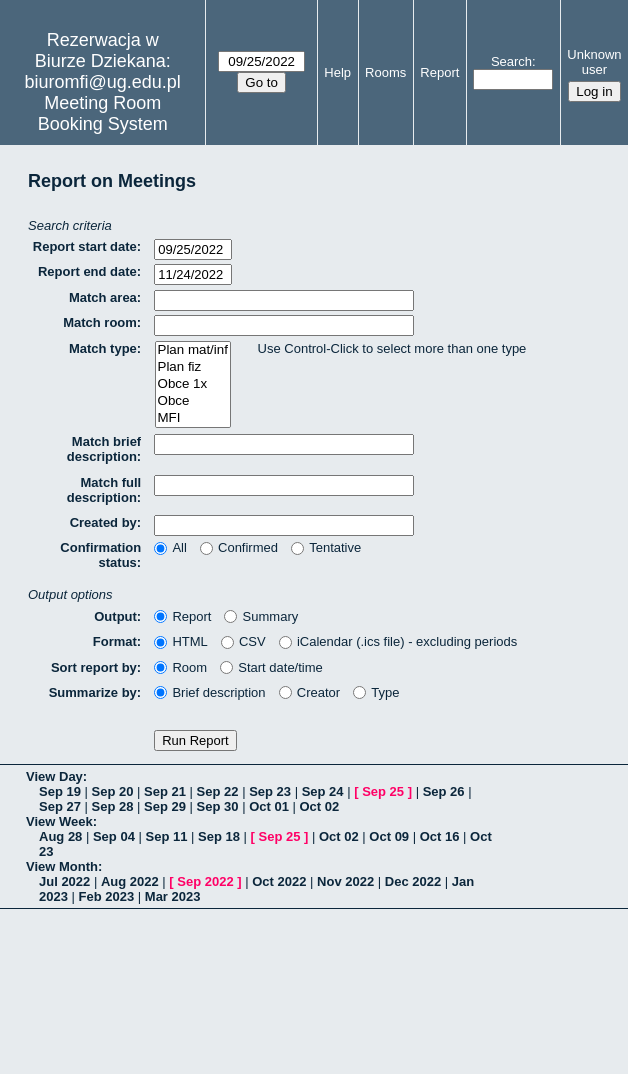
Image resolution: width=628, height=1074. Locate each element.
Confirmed (239, 547)
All (170, 547)
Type (376, 692)
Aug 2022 (130, 881)
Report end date (87, 271)
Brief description (209, 692)
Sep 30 (218, 806)
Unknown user (594, 62)
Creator (310, 692)
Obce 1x (193, 384)
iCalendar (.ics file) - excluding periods (398, 641)
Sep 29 (165, 806)
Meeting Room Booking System (103, 113)
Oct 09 (389, 836)
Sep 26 (444, 791)
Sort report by (94, 667)
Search (511, 61)
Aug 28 (60, 836)
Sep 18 (219, 836)
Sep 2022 (205, 881)
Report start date (85, 246)
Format (115, 641)
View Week (59, 821)
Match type (103, 348)
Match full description (104, 490)
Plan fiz (193, 367)
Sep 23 (270, 791)
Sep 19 (60, 791)
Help (337, 72)
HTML (181, 641)
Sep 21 (165, 791)
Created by (103, 522)
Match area (103, 297)
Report (439, 72)
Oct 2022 (279, 881)
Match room (100, 322)
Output (115, 616)
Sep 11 (166, 836)
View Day (54, 776)
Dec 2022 (413, 881)
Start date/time (271, 667)
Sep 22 (218, 791)
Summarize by (93, 692)
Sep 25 (383, 791)
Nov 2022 (345, 881)
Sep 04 (114, 836)
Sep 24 (323, 791)
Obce (193, 401)
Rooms (385, 72)
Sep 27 (60, 806)
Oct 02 (319, 806)
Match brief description (104, 449)
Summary (261, 616)
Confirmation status (100, 555)
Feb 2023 (107, 896)
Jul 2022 (64, 881)
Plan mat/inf (193, 350)
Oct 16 (440, 836)
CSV (243, 641)
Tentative (326, 547)
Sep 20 (113, 791)
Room (180, 667)
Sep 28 (113, 806)
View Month (62, 866)
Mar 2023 (173, 896)
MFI (193, 418)
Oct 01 (269, 806)
